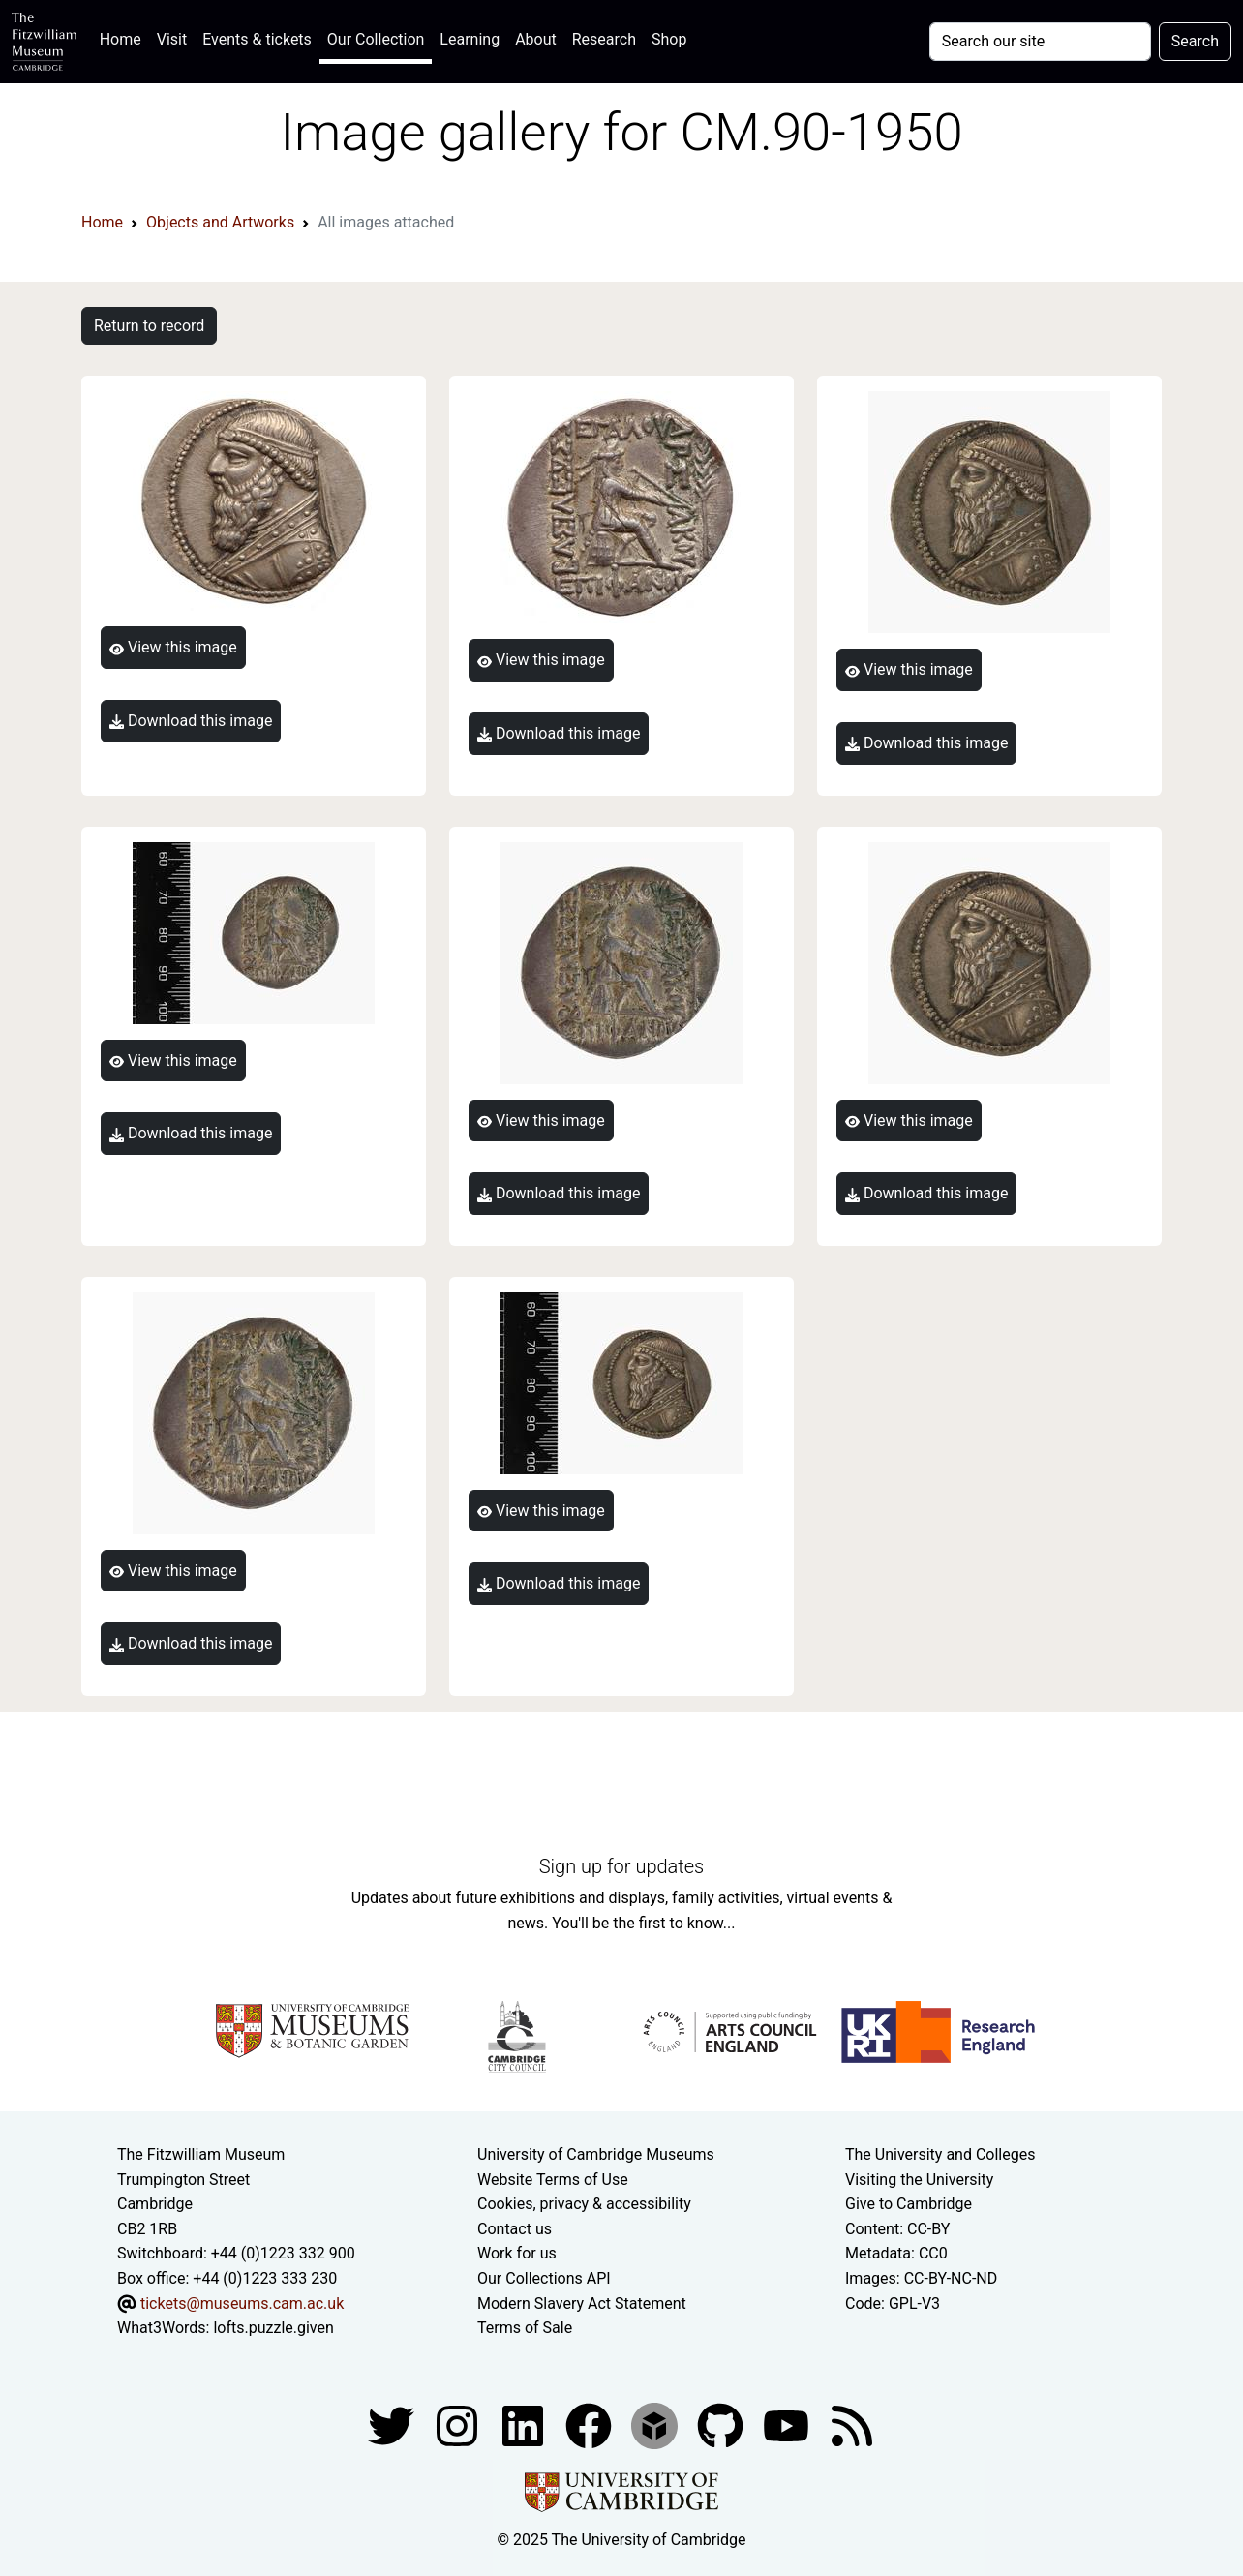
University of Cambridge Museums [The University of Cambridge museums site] (595, 2154)
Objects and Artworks (220, 222)
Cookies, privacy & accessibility (584, 2204)
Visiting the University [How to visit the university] (919, 2179)
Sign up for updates (621, 1866)
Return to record (149, 326)
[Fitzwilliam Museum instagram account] (459, 2424)
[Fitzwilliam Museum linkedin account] (590, 2424)
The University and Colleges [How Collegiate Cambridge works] (940, 2154)
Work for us (517, 2253)
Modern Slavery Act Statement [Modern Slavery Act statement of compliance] (581, 2303)
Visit (172, 39)
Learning (470, 39)
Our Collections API (544, 2278)
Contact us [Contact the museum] (514, 2229)
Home (124, 37)
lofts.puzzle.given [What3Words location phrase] (273, 2327)
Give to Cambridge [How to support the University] (908, 2204)
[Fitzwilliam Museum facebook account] (525, 2424)
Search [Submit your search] (1195, 41)
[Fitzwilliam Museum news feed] (852, 2424)
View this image (173, 647)
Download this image (190, 721)
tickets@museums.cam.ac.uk (242, 2303)
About (536, 39)
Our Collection (375, 39)
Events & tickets (257, 39)
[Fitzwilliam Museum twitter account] (393, 2424)
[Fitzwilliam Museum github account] (722, 2424)
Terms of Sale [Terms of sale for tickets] (524, 2327)
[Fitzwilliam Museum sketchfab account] (656, 2424)
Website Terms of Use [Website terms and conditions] (552, 2179)
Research (604, 39)
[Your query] (1040, 41)
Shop (669, 39)
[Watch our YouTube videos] (788, 2424)
